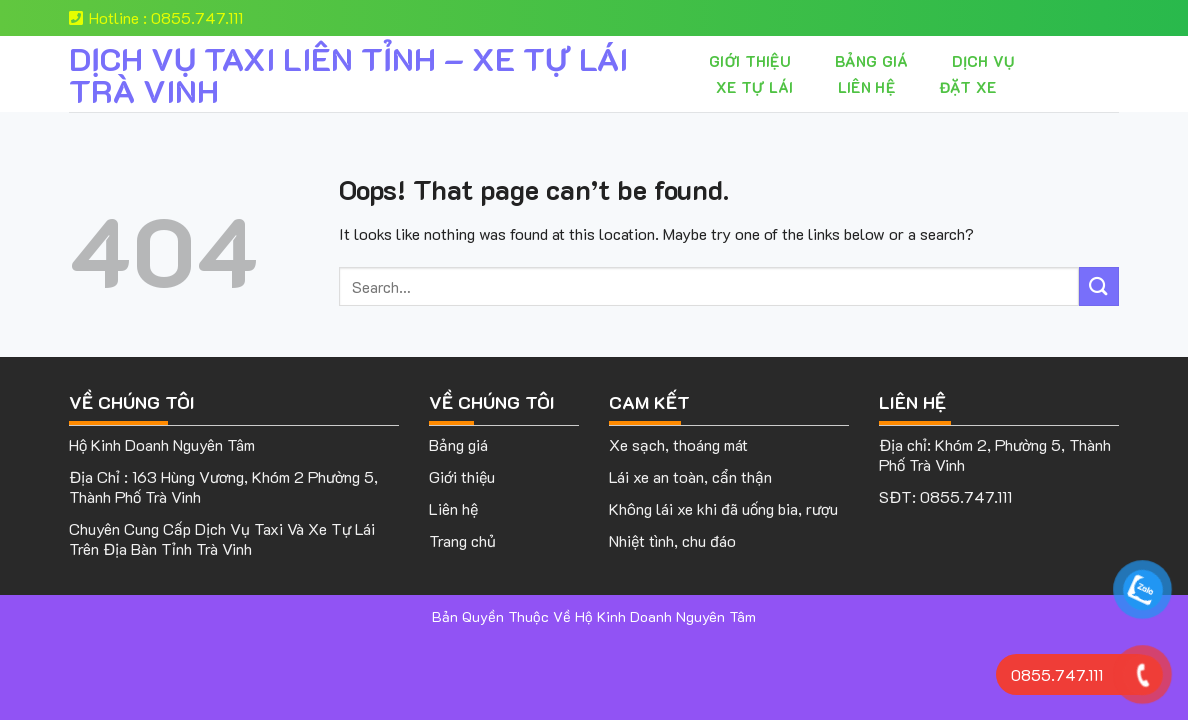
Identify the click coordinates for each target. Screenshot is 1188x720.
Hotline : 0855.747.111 (156, 17)
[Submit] (1099, 286)
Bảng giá (871, 61)
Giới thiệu (750, 61)
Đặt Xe (968, 87)
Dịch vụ (983, 61)
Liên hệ (866, 87)
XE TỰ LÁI (755, 87)
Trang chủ (462, 540)
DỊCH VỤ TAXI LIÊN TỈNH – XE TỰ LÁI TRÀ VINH (348, 74)
